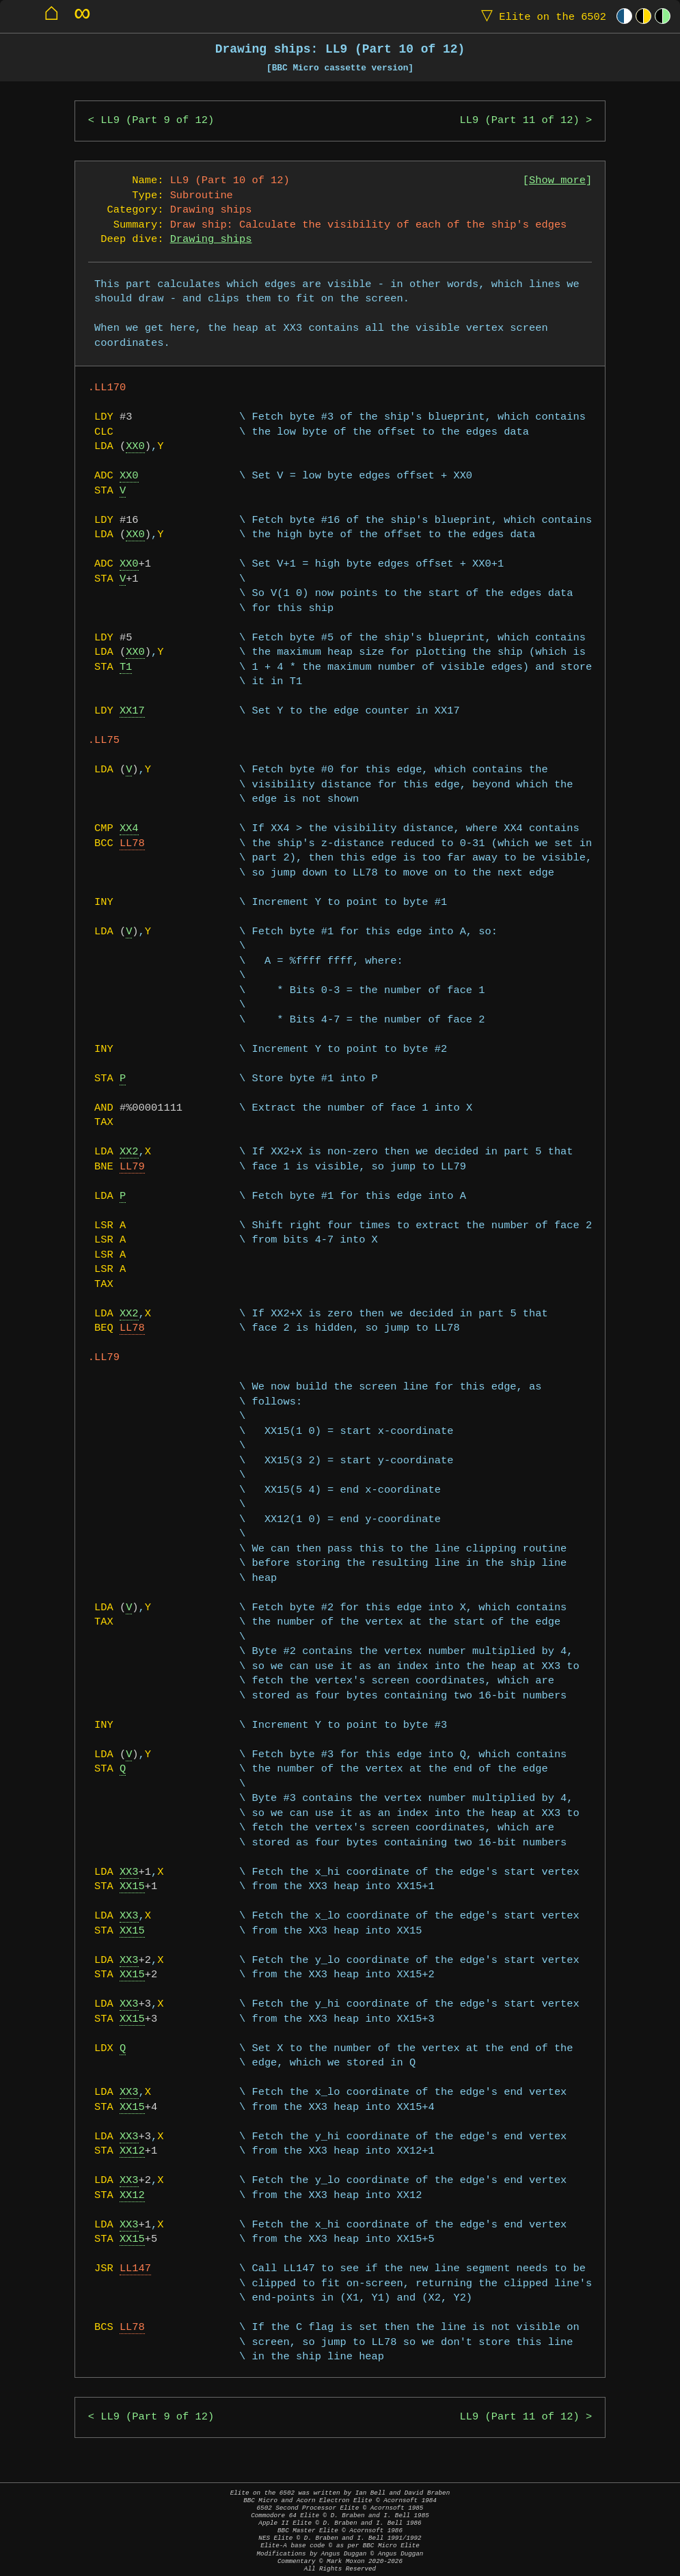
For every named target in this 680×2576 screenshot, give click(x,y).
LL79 (132, 1167)
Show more (557, 181)
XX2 (129, 1152)
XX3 (129, 1872)
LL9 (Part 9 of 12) (157, 120)
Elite (540, 16)
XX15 (132, 1887)
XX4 (129, 829)
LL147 (135, 2269)
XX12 (132, 2151)
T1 (126, 667)
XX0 (135, 446)
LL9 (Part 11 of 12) (520, 120)
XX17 (132, 711)
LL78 (132, 844)
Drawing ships (211, 239)
